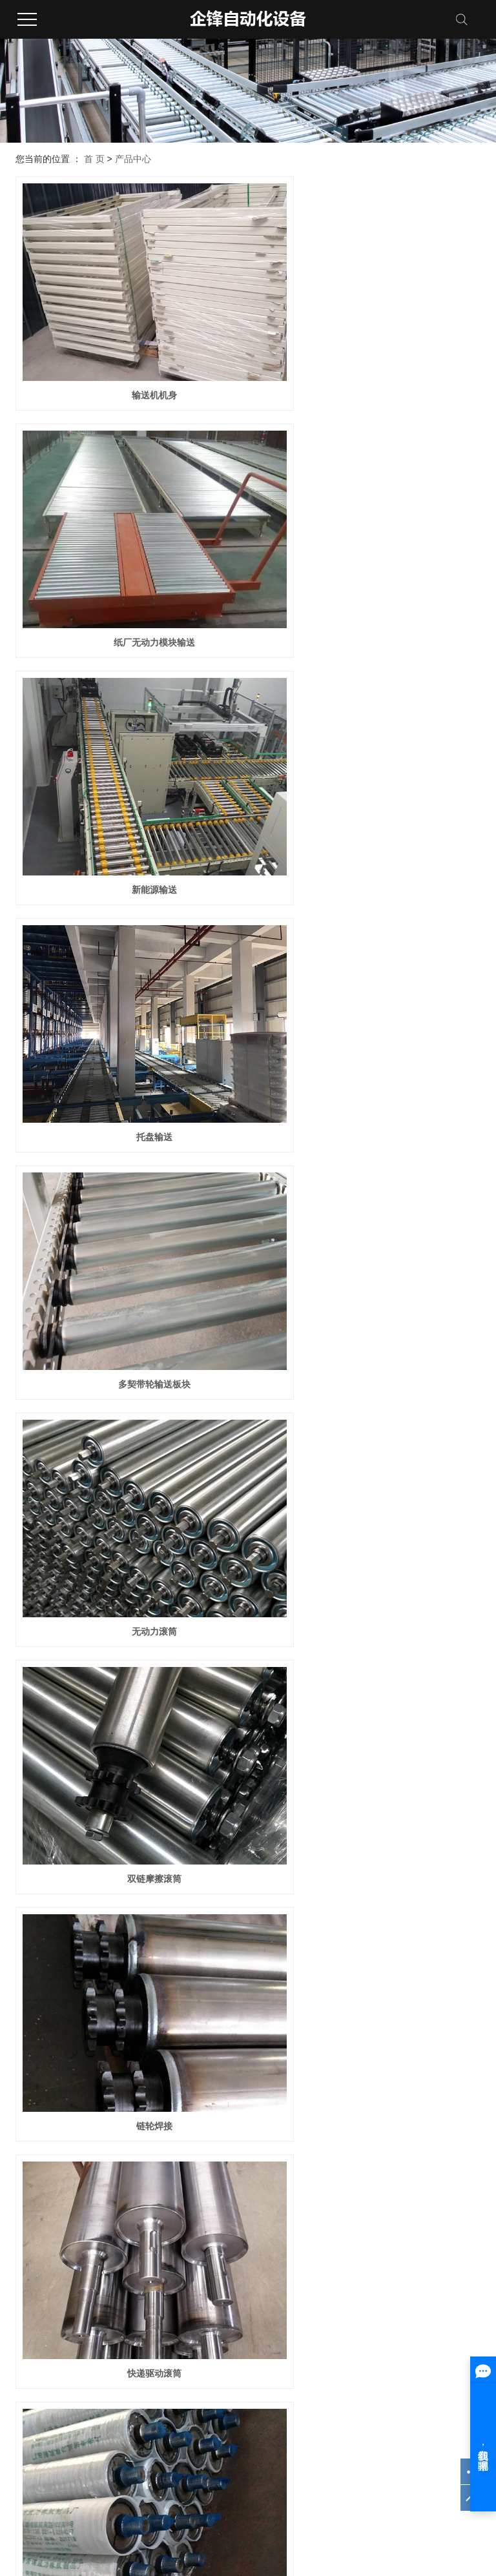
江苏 (233, 2518)
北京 (286, 2518)
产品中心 (133, 159)
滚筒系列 (147, 2384)
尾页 (335, 2275)
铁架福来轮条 (128, 1809)
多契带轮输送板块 (128, 771)
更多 (138, 2438)
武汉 (250, 2518)
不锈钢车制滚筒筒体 (367, 1602)
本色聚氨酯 (128, 1602)
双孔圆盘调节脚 (367, 2225)
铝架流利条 (128, 2017)
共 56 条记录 (177, 2275)
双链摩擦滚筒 (128, 979)
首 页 (94, 159)
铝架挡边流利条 (367, 1809)
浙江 (303, 2518)
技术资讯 (385, 2384)
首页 (231, 2275)
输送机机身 (128, 356)
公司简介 (28, 2384)
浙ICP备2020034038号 (56, 2470)
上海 (268, 2518)
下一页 (293, 2275)
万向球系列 (151, 2420)
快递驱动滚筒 (128, 1186)
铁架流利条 (367, 2017)
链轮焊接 (367, 979)
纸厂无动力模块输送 (367, 356)
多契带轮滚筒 (128, 1394)
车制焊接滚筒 (367, 1394)
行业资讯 (385, 2402)
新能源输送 (128, 563)
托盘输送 (367, 563)
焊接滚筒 (367, 1186)
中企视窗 (430, 2470)
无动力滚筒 (367, 771)
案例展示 (266, 2384)
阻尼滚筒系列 (156, 2402)
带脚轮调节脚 (128, 2225)
